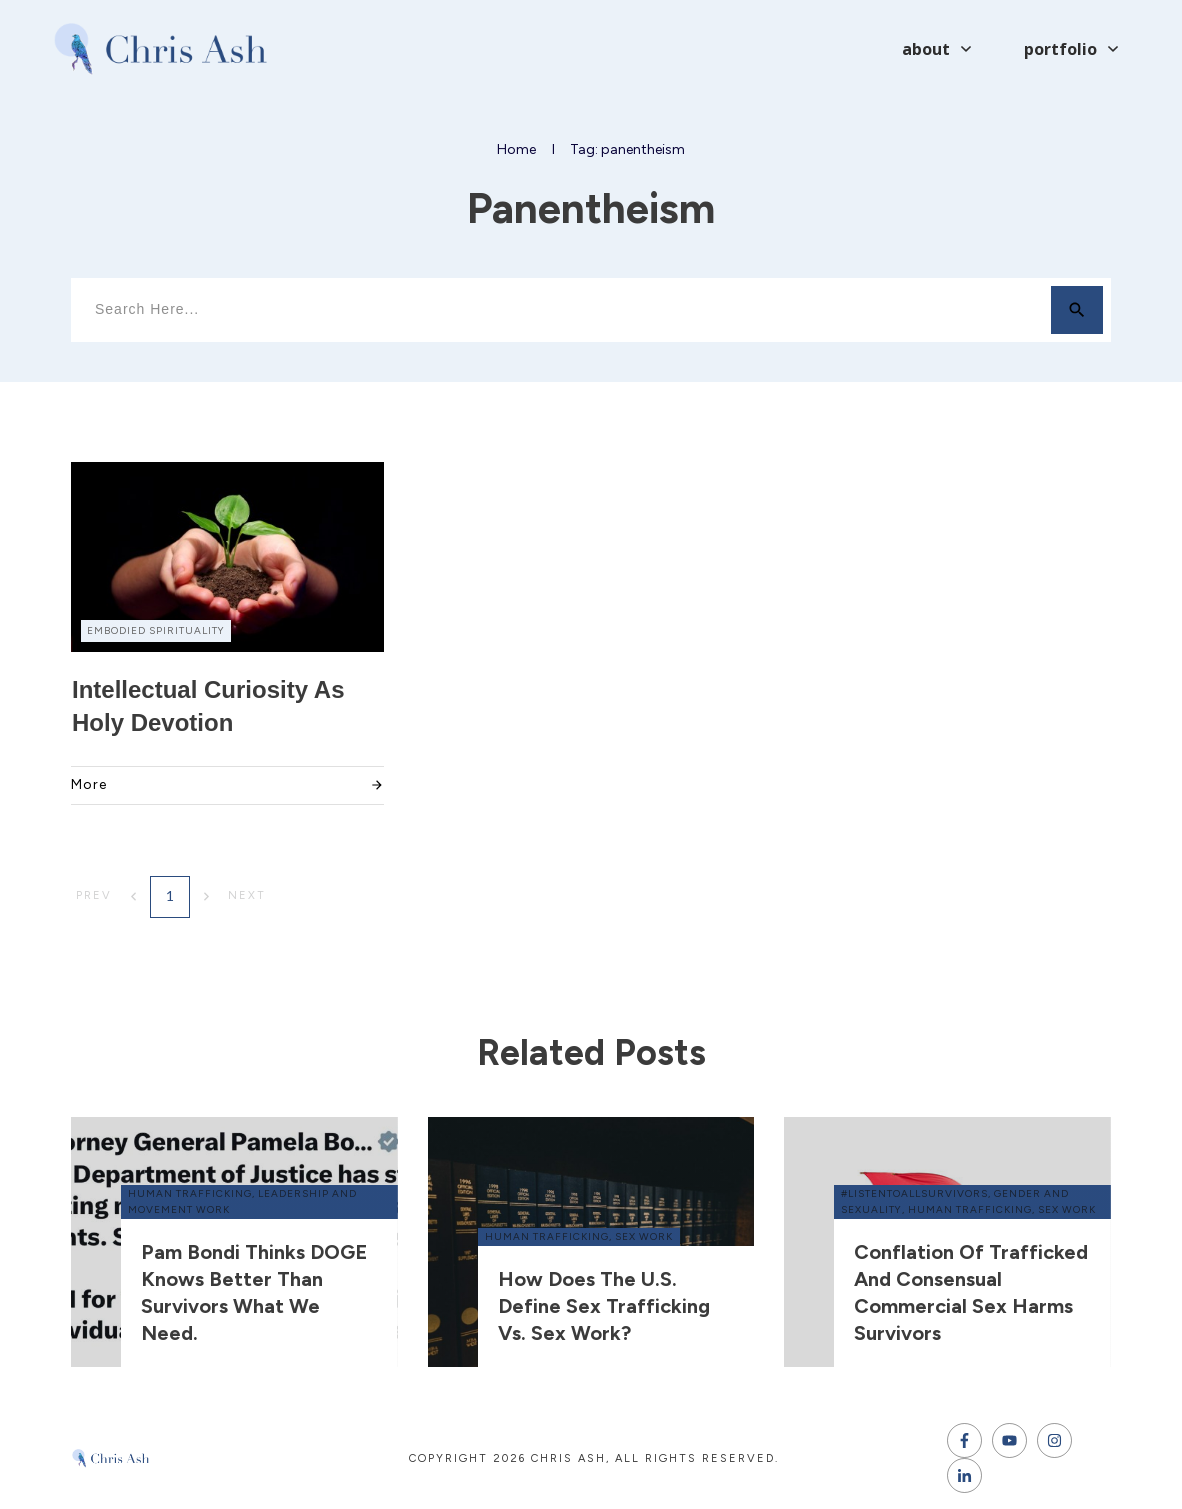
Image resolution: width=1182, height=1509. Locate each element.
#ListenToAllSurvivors (914, 1193)
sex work (644, 1236)
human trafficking (190, 1193)
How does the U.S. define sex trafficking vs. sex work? (604, 1306)
